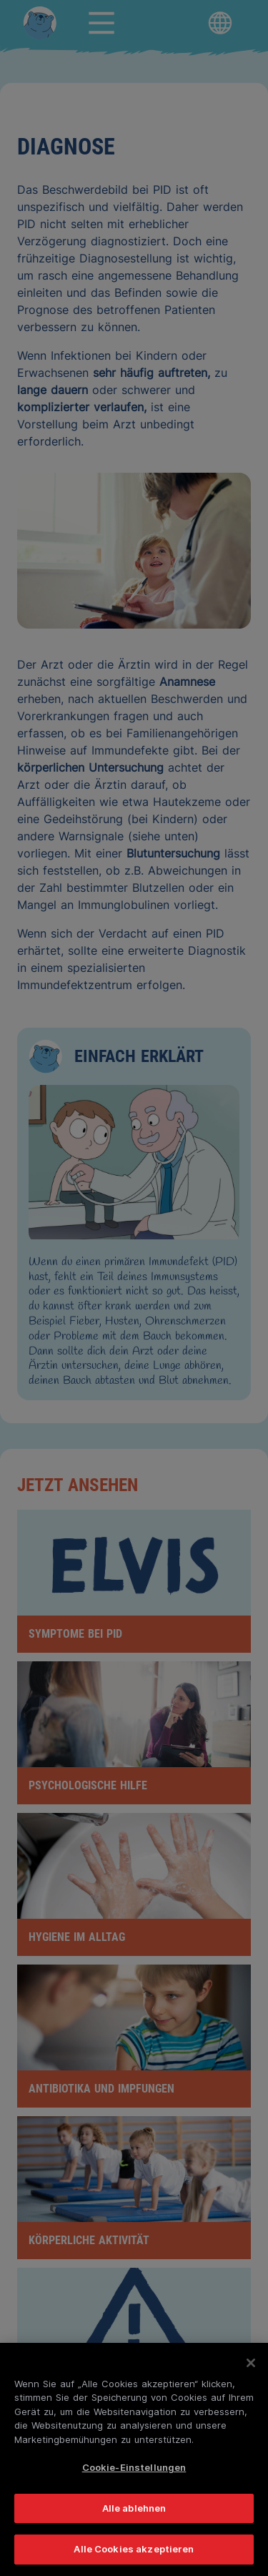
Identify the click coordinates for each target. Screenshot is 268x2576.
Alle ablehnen (134, 2508)
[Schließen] (251, 2363)
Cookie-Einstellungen (134, 2467)
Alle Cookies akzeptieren (134, 2549)
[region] (134, 2459)
